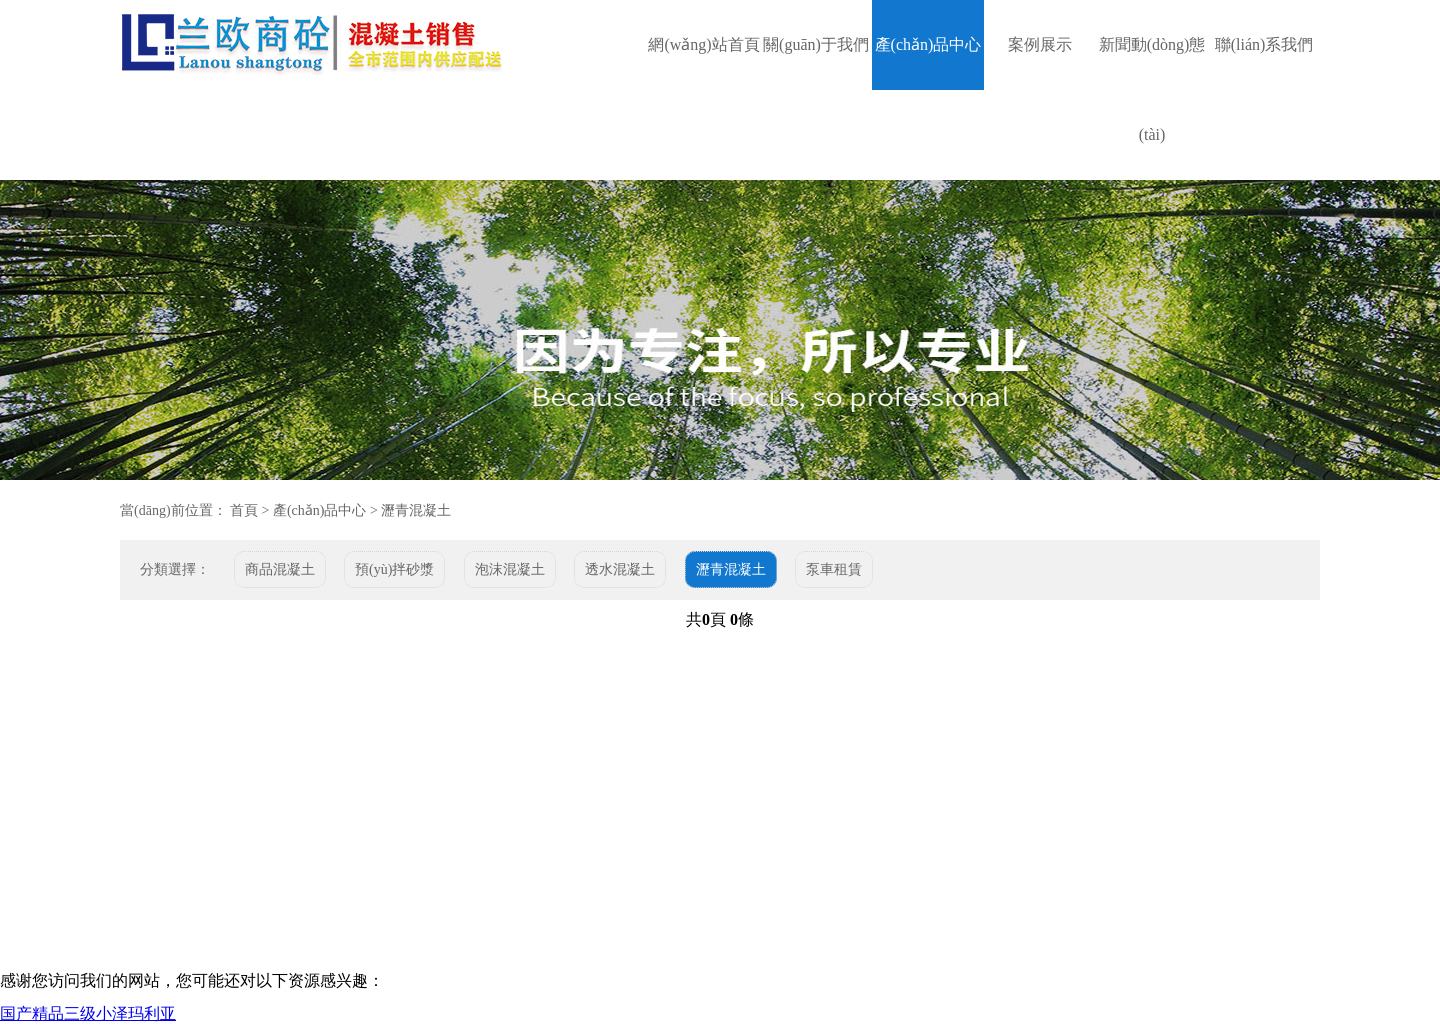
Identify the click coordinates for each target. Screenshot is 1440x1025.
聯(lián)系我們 (1264, 44)
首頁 (244, 510)
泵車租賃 (834, 569)
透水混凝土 (620, 569)
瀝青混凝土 (416, 510)
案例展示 (1040, 44)
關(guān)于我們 (816, 44)
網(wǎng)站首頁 (703, 44)
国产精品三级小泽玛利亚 (88, 1013)
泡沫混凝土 (510, 569)
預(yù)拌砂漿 (394, 569)
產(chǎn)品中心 (928, 44)
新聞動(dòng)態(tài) (1152, 89)
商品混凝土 (280, 569)
